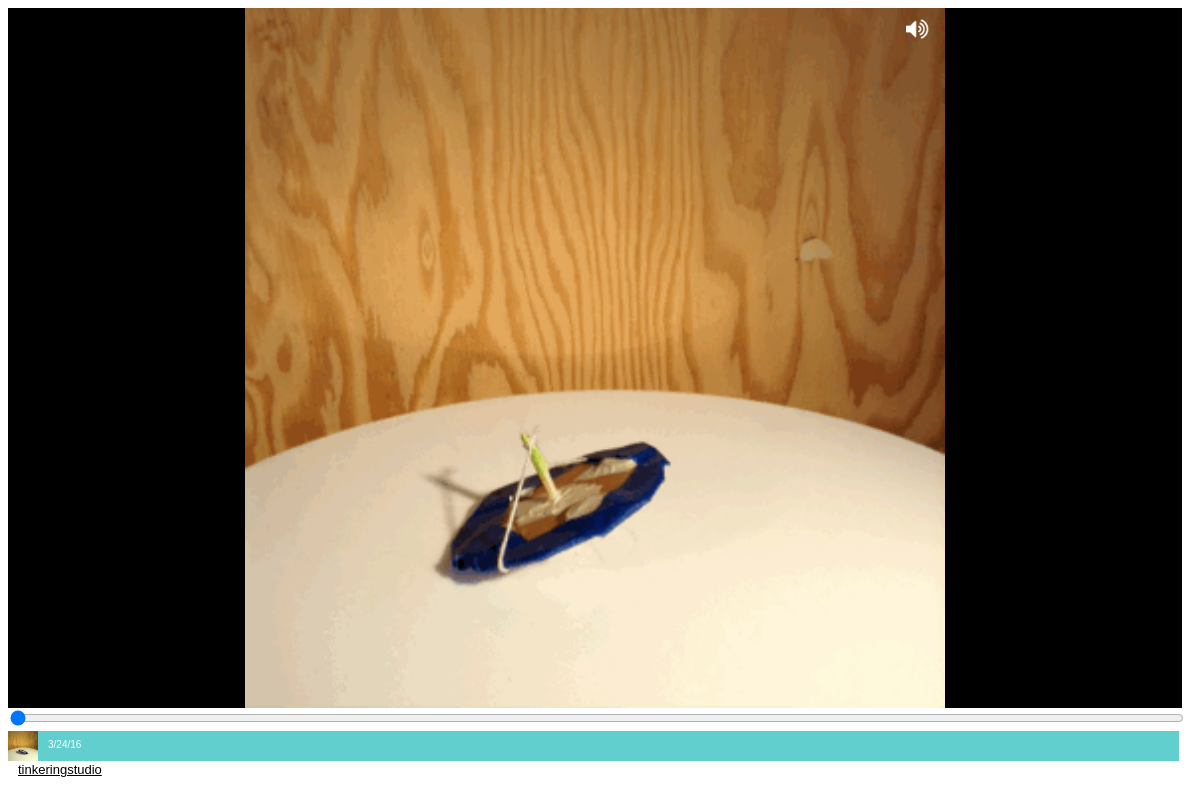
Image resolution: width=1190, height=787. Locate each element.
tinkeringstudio (60, 769)
